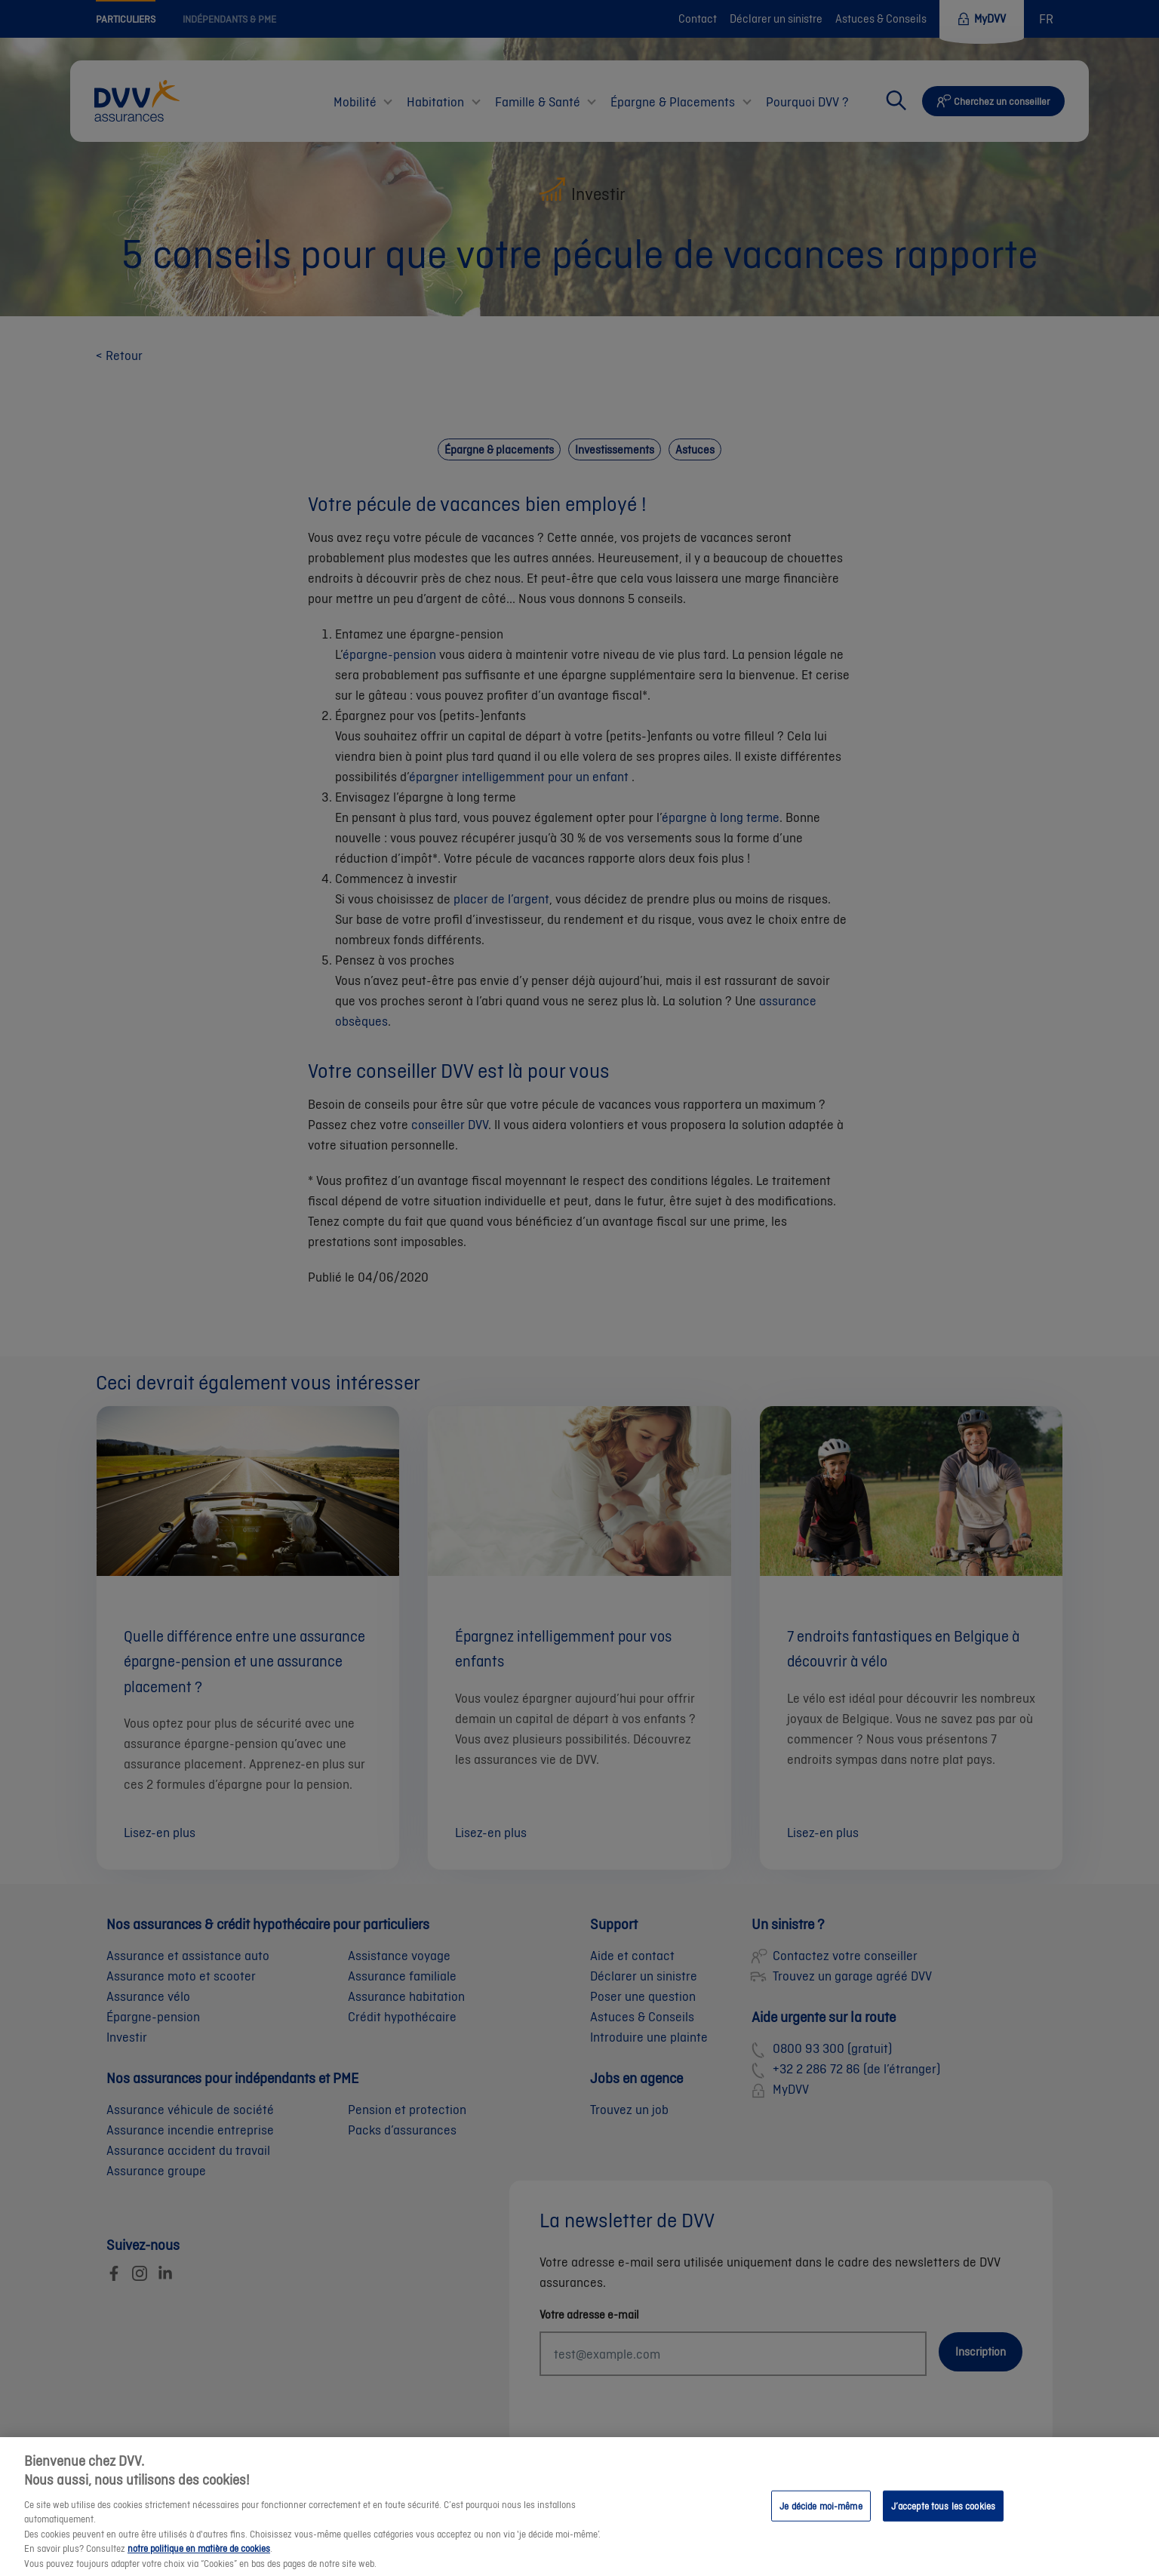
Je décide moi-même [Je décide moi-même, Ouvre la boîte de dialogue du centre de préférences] (820, 2520)
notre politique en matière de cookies (199, 2563)
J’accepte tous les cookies (943, 2520)
